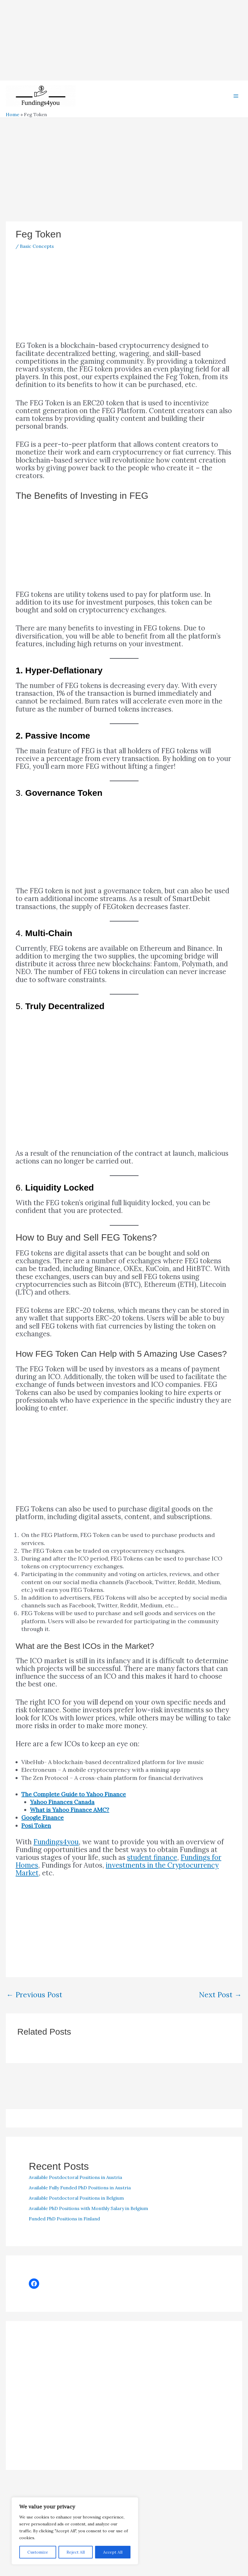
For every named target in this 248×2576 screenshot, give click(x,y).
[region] (75, 2530)
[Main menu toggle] (236, 101)
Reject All (76, 2552)
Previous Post (34, 2006)
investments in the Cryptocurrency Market (117, 1880)
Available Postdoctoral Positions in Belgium (76, 2209)
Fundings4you (56, 1853)
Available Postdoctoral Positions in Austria (75, 2189)
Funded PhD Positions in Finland (64, 2230)
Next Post (220, 2006)
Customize (37, 2552)
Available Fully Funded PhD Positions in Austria (80, 2199)
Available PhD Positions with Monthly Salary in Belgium (88, 2220)
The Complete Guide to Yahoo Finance (73, 1805)
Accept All (112, 2552)
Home (12, 126)
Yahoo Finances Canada (62, 1813)
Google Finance (42, 1829)
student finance (152, 1868)
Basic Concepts (37, 257)
